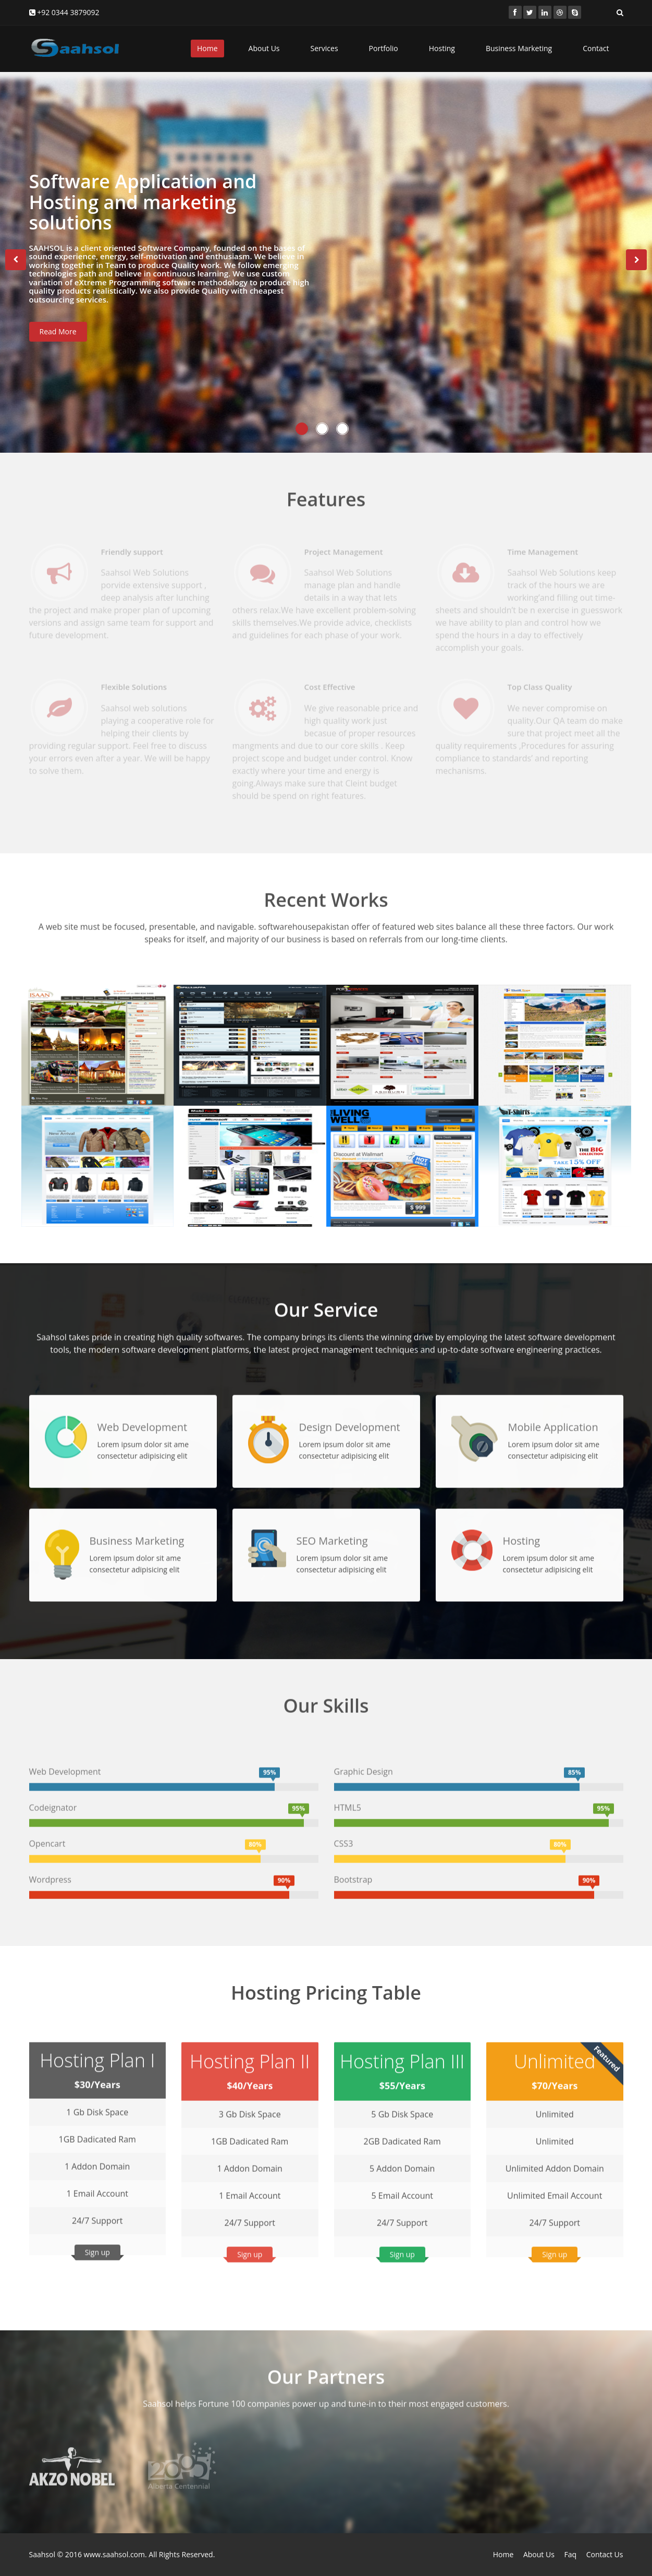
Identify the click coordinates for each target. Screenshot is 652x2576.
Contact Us (604, 2554)
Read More (58, 336)
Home (207, 48)
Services (324, 48)
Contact (596, 48)
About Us (264, 48)
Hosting (442, 48)
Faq (570, 2554)
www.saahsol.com (114, 2554)
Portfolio (383, 48)
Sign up (97, 2242)
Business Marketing (519, 48)
